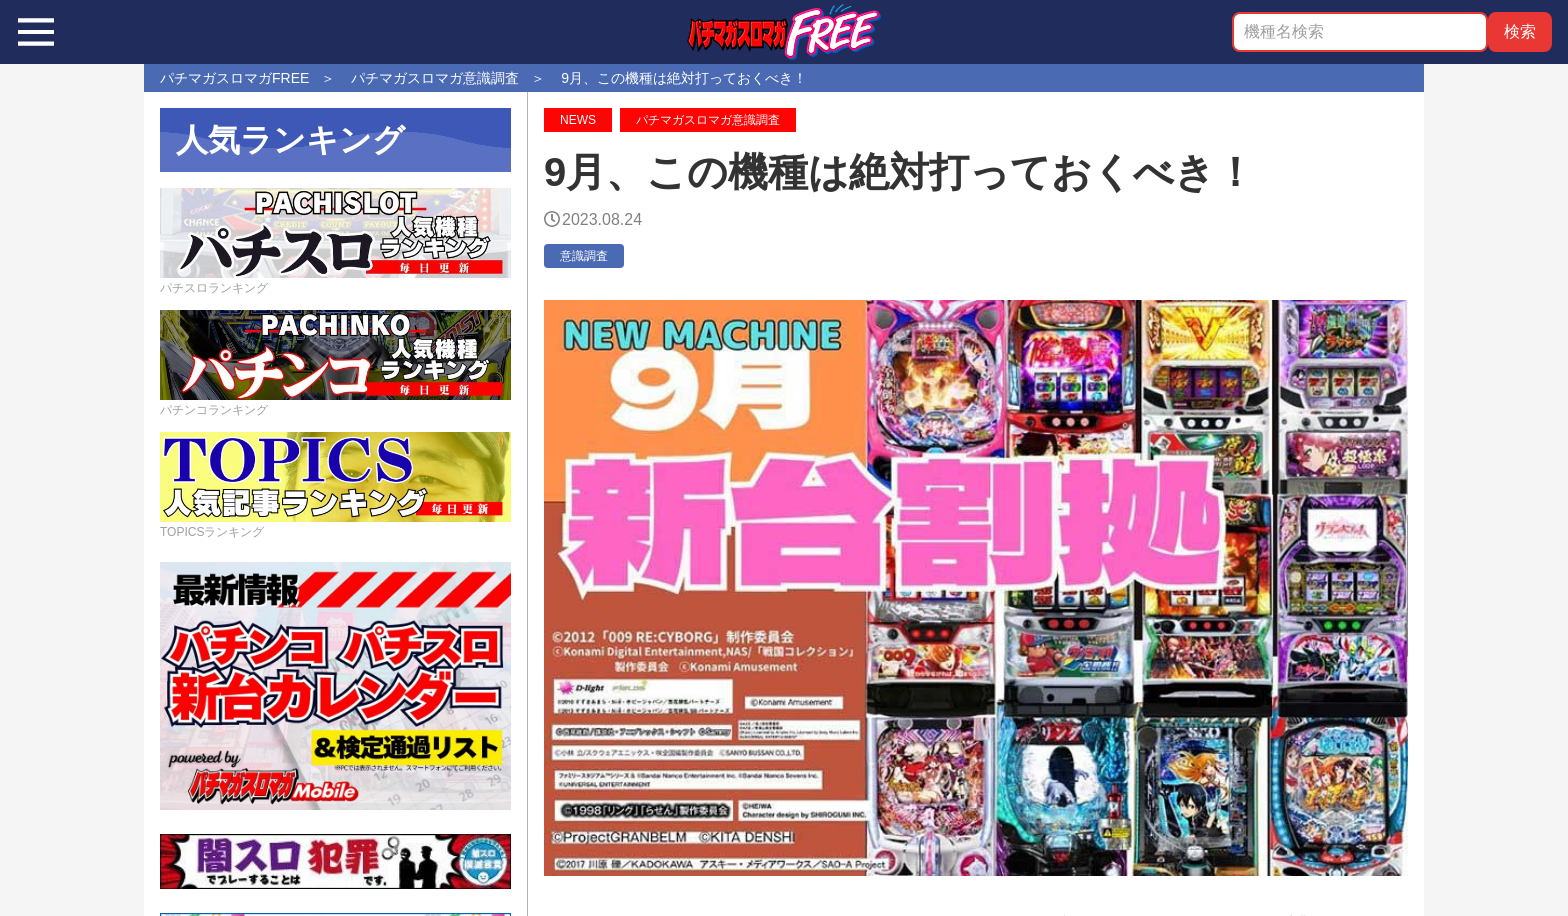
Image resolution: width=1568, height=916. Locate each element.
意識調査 (584, 256)
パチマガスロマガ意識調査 (708, 120)
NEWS (578, 120)
